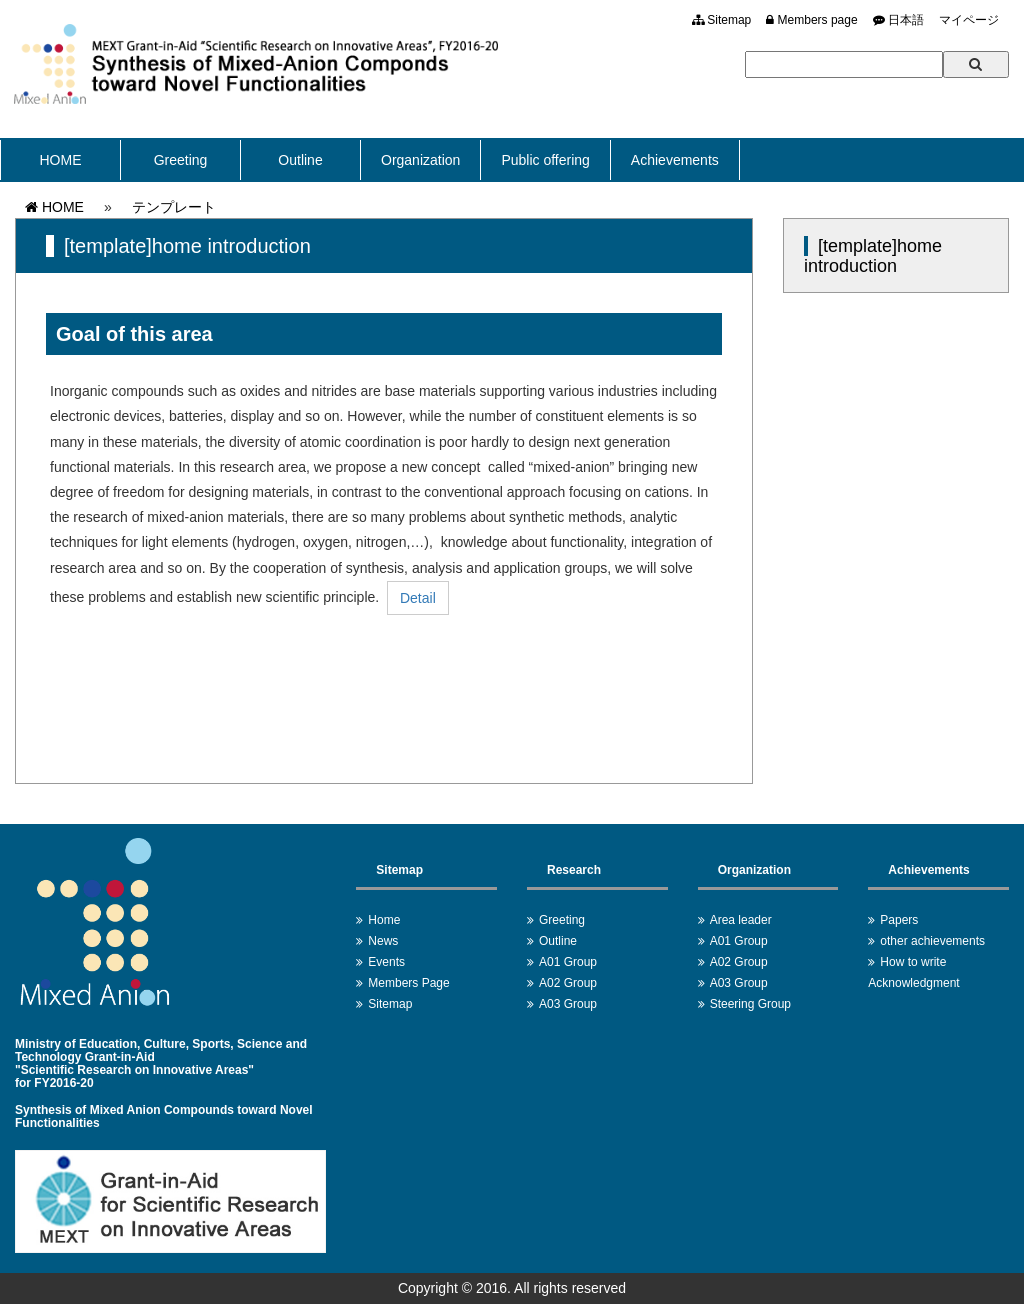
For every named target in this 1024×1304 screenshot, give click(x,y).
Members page (811, 20)
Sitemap (721, 20)
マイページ (969, 20)
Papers (899, 920)
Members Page (408, 983)
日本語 (898, 20)
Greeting (181, 160)
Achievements (675, 160)
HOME (61, 160)
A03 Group (568, 1004)
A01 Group (568, 962)
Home (384, 920)
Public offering (545, 160)
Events (386, 962)
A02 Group (568, 983)
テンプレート (174, 207)
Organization (420, 160)
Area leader (741, 920)
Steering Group (750, 1004)
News (383, 941)
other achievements (932, 941)
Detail (418, 598)
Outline (300, 160)
